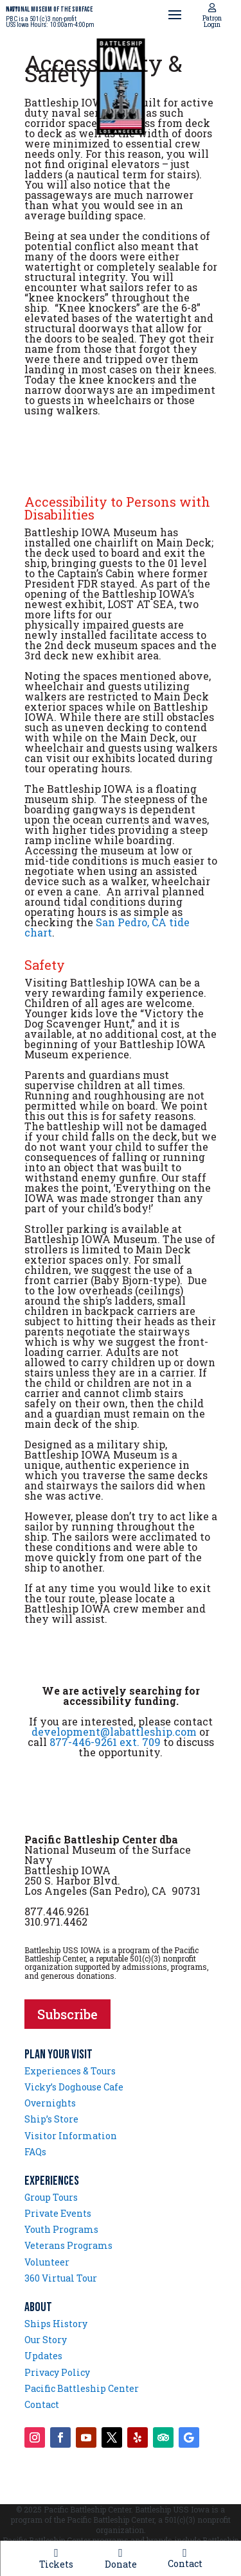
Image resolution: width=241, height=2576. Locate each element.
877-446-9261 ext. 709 (105, 1742)
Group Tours (51, 2197)
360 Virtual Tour (60, 2278)
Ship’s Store (51, 2119)
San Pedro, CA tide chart (107, 927)
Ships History (55, 2324)
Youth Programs (61, 2229)
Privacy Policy (57, 2372)
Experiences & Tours (70, 2071)
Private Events (57, 2213)
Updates (43, 2356)
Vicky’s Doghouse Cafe (73, 2087)
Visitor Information (70, 2136)
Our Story (45, 2340)
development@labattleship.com (114, 1731)
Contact (41, 2404)
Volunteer (46, 2262)
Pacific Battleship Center (81, 2388)
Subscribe (67, 2014)
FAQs (35, 2152)
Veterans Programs (68, 2245)
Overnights (50, 2103)
